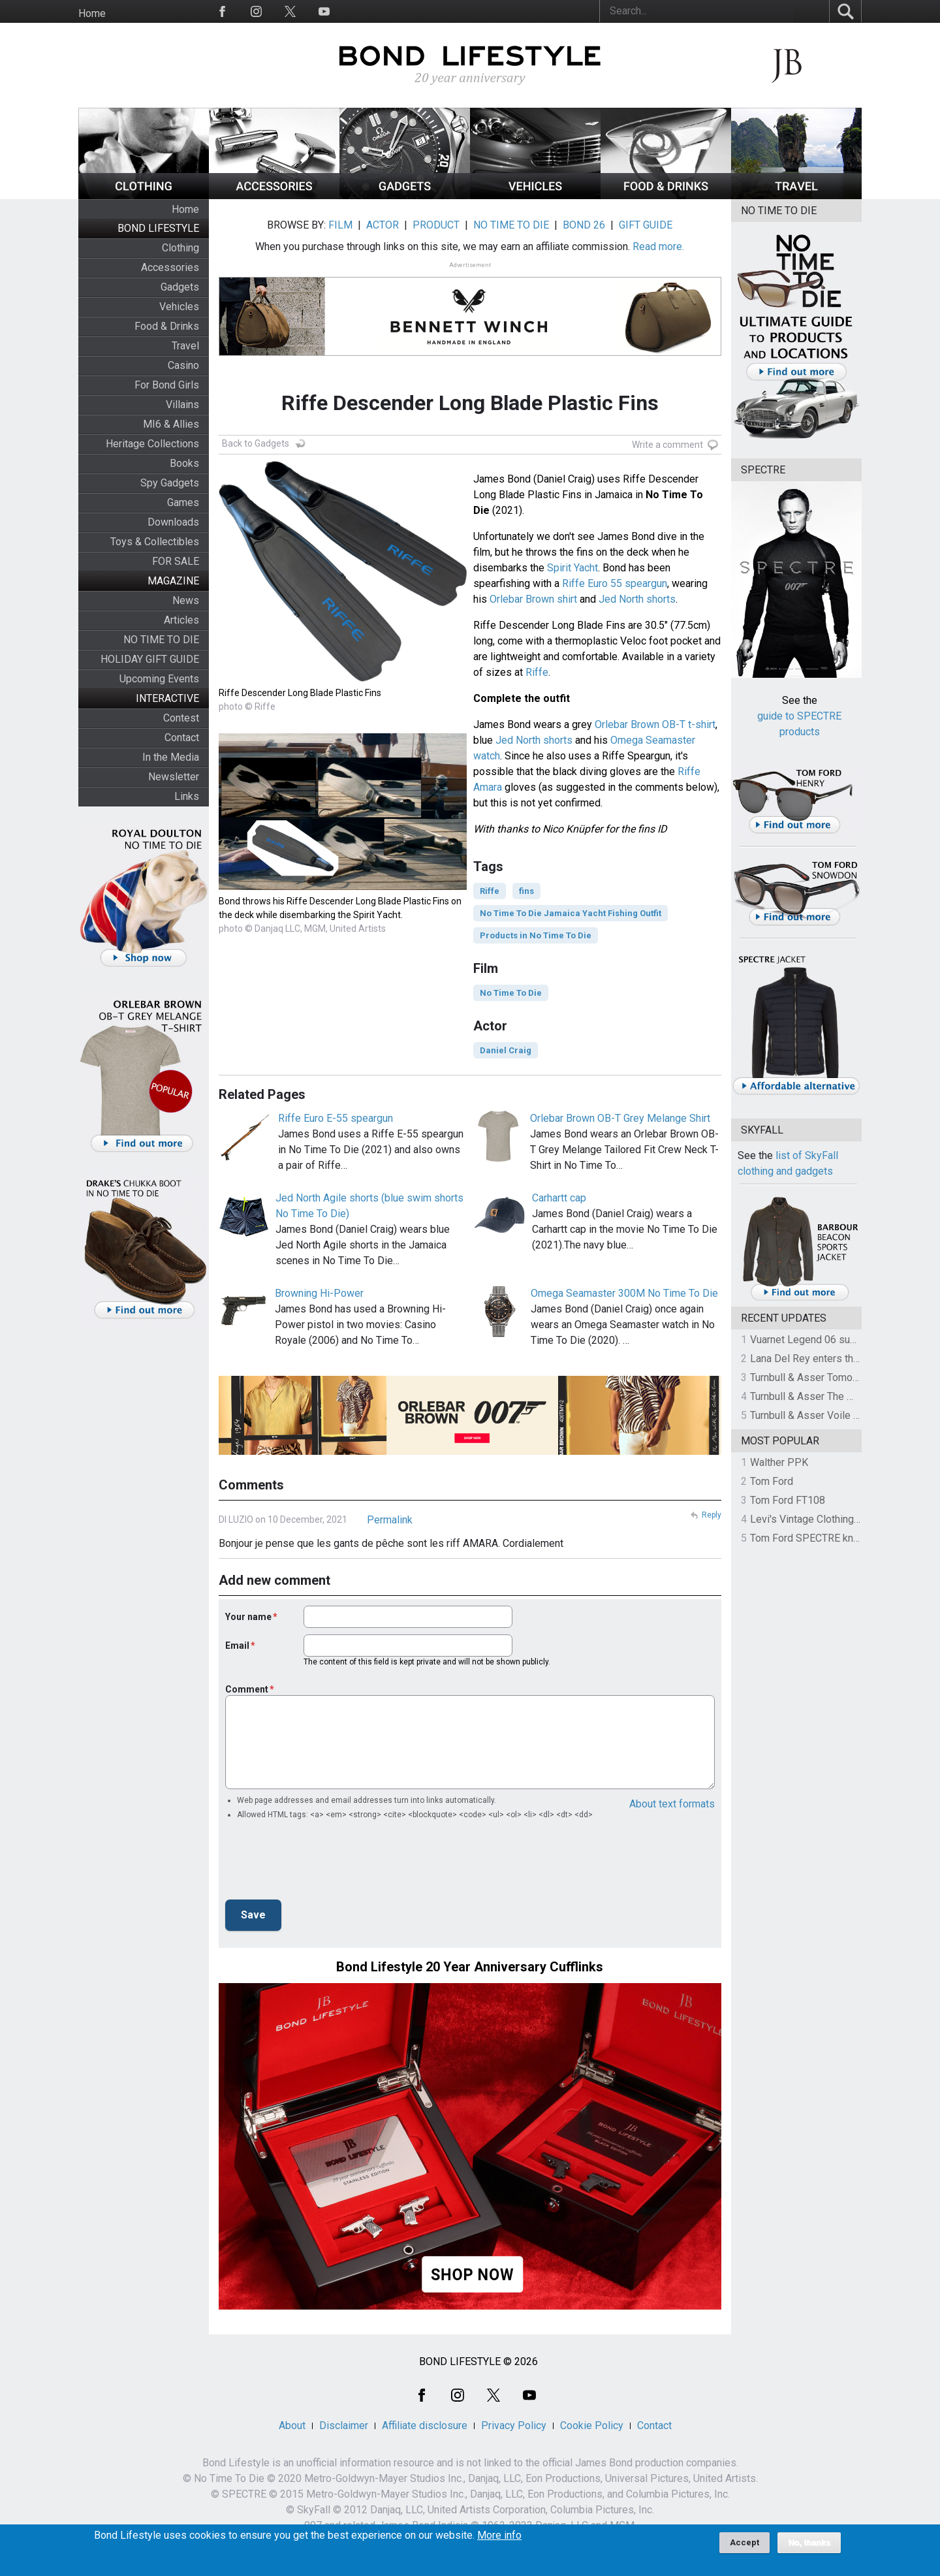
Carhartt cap (559, 1198)
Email (237, 1645)
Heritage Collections (152, 443)
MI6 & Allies (171, 424)
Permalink (390, 1520)
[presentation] (324, 1863)
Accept (744, 2542)
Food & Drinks (166, 326)
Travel (185, 346)
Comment (246, 1689)
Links (186, 796)
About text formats (672, 1804)
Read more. (658, 246)
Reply (711, 1514)
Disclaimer (343, 2425)
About (292, 2425)
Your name (248, 1617)
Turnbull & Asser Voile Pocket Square (835, 1415)
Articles (181, 620)
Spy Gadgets (169, 483)
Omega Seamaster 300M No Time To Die (624, 1293)
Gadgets (180, 287)
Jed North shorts (637, 599)
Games (183, 502)
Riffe (536, 672)
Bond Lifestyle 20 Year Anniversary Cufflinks (469, 1967)
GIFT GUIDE (645, 225)
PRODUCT (436, 225)
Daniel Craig (505, 1050)
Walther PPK (779, 1462)
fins (526, 891)
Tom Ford (771, 1481)
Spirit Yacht (572, 568)
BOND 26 (584, 225)
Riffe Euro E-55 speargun (335, 1118)
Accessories (170, 267)
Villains (182, 404)
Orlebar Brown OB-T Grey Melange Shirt (620, 1118)
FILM (340, 225)
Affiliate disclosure (424, 2425)
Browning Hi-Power (319, 1293)
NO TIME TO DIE (161, 639)
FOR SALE (175, 561)
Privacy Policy (513, 2425)
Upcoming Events (159, 679)
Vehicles (179, 306)
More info (499, 2535)
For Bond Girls (166, 385)
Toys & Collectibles (154, 541)
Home (92, 13)
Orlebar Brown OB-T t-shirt (655, 724)
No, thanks (809, 2542)
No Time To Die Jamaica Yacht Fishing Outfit (570, 913)
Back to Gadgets (255, 443)
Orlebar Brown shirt (533, 599)
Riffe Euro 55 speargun (614, 583)
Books (184, 463)
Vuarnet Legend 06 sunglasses (821, 1339)
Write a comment (667, 444)
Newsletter (173, 777)
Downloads (173, 522)
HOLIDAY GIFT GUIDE (150, 659)
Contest (181, 718)
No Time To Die (511, 993)
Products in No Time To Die (535, 935)
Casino (183, 365)
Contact (181, 737)
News (185, 600)
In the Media (170, 757)
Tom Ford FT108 (787, 1500)
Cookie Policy (591, 2425)
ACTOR (382, 225)
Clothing (180, 248)
